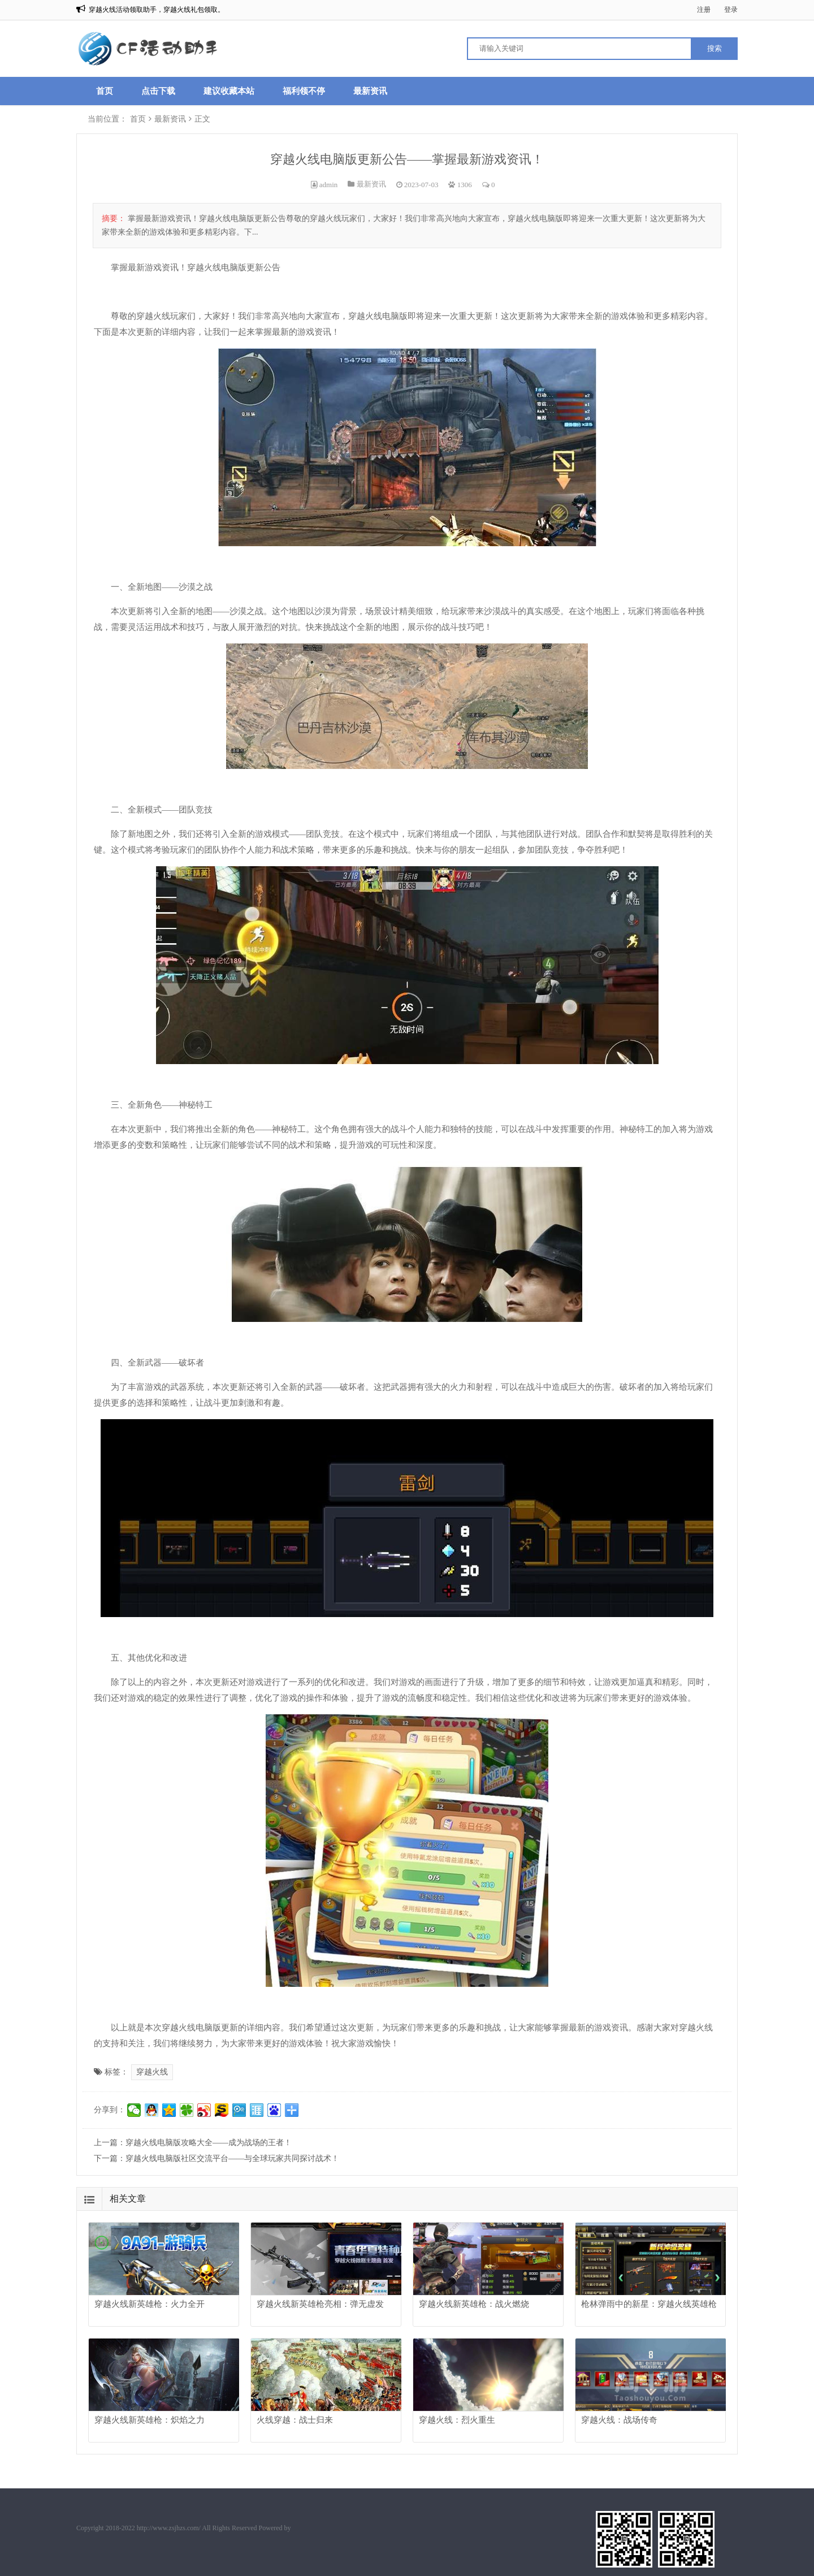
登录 (731, 10)
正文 (202, 119)
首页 (104, 91)
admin (328, 184)
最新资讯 (370, 91)
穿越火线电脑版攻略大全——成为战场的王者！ (208, 2142)
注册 (704, 10)
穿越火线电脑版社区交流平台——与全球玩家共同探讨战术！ (232, 2158)
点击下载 (158, 91)
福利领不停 (304, 91)
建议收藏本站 (229, 91)
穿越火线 (152, 2072)
